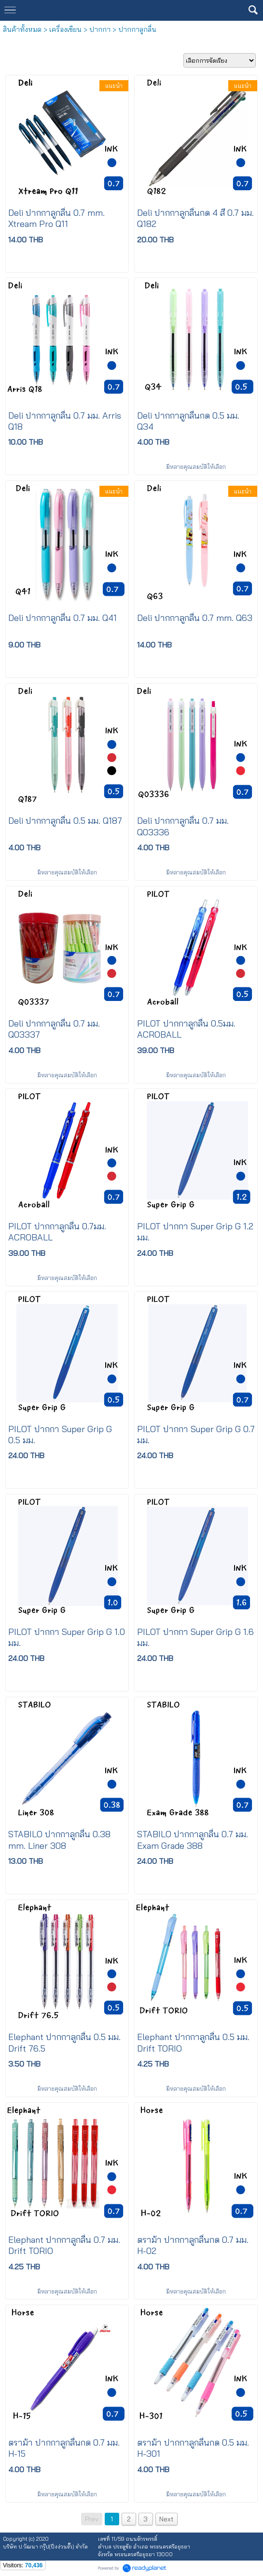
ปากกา (100, 29)
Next (166, 2519)
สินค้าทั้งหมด (22, 29)
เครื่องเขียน (65, 29)
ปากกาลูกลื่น (137, 29)
